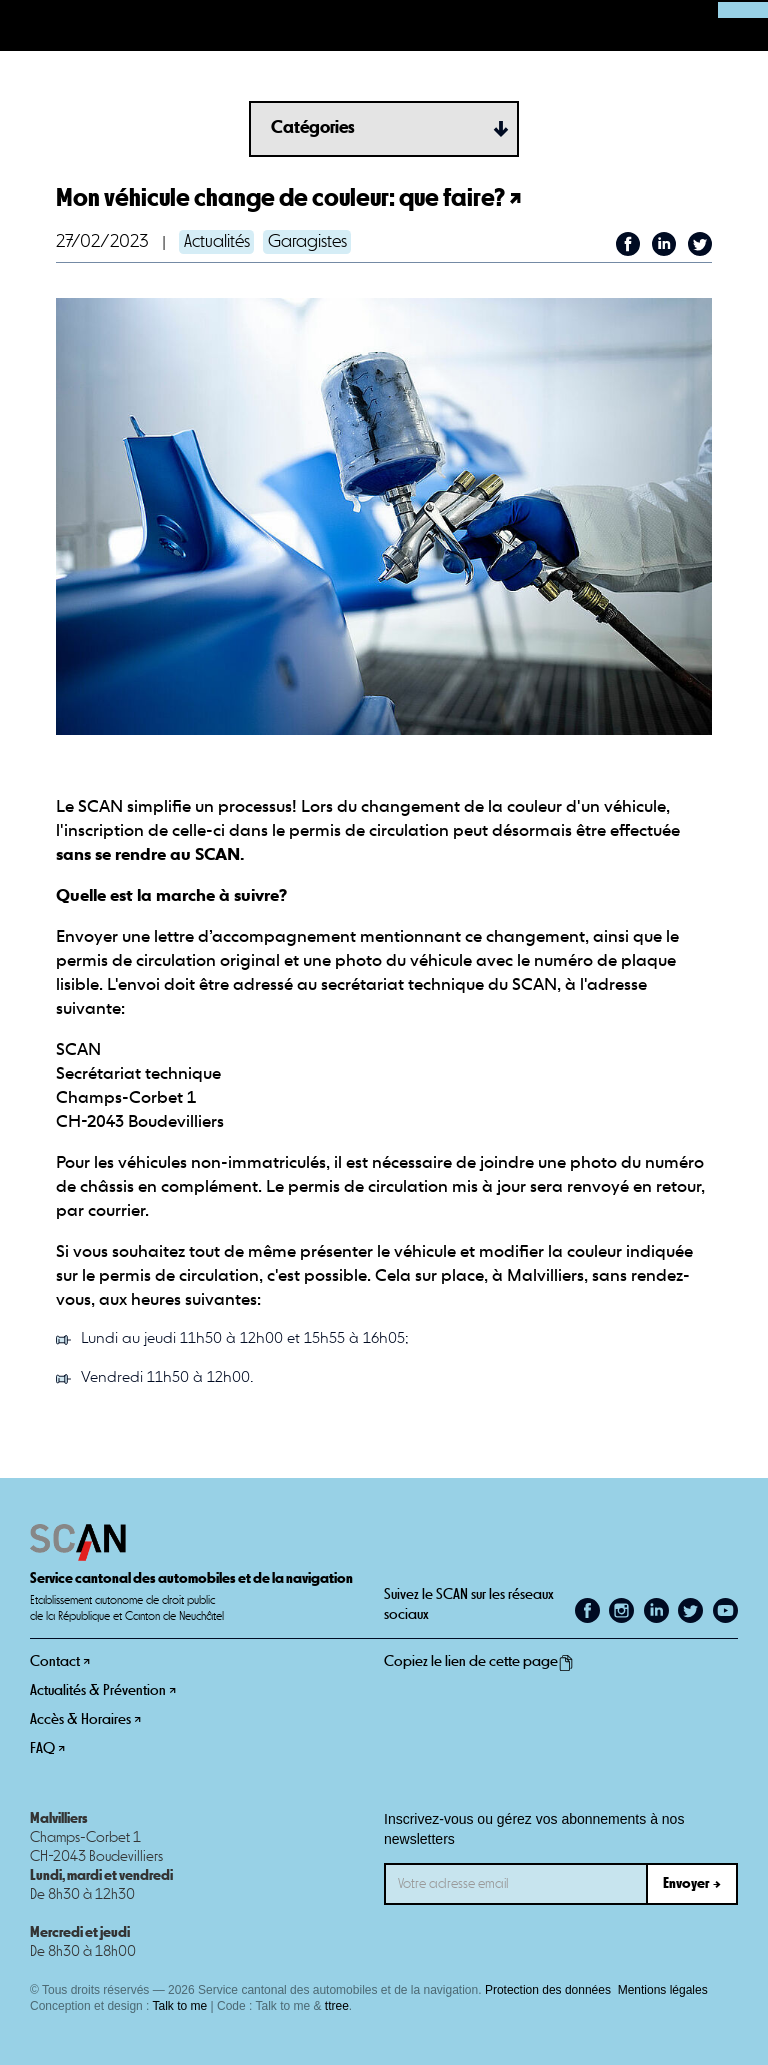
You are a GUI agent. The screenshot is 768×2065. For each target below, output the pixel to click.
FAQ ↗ (47, 1748)
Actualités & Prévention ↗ (103, 1690)
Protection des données (548, 1990)
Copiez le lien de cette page (479, 1662)
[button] (26, 26)
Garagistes (307, 242)
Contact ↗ (60, 1661)
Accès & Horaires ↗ (85, 1719)
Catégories (313, 128)
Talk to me (180, 2006)
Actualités (217, 242)
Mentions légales (663, 1990)
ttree (337, 2006)
